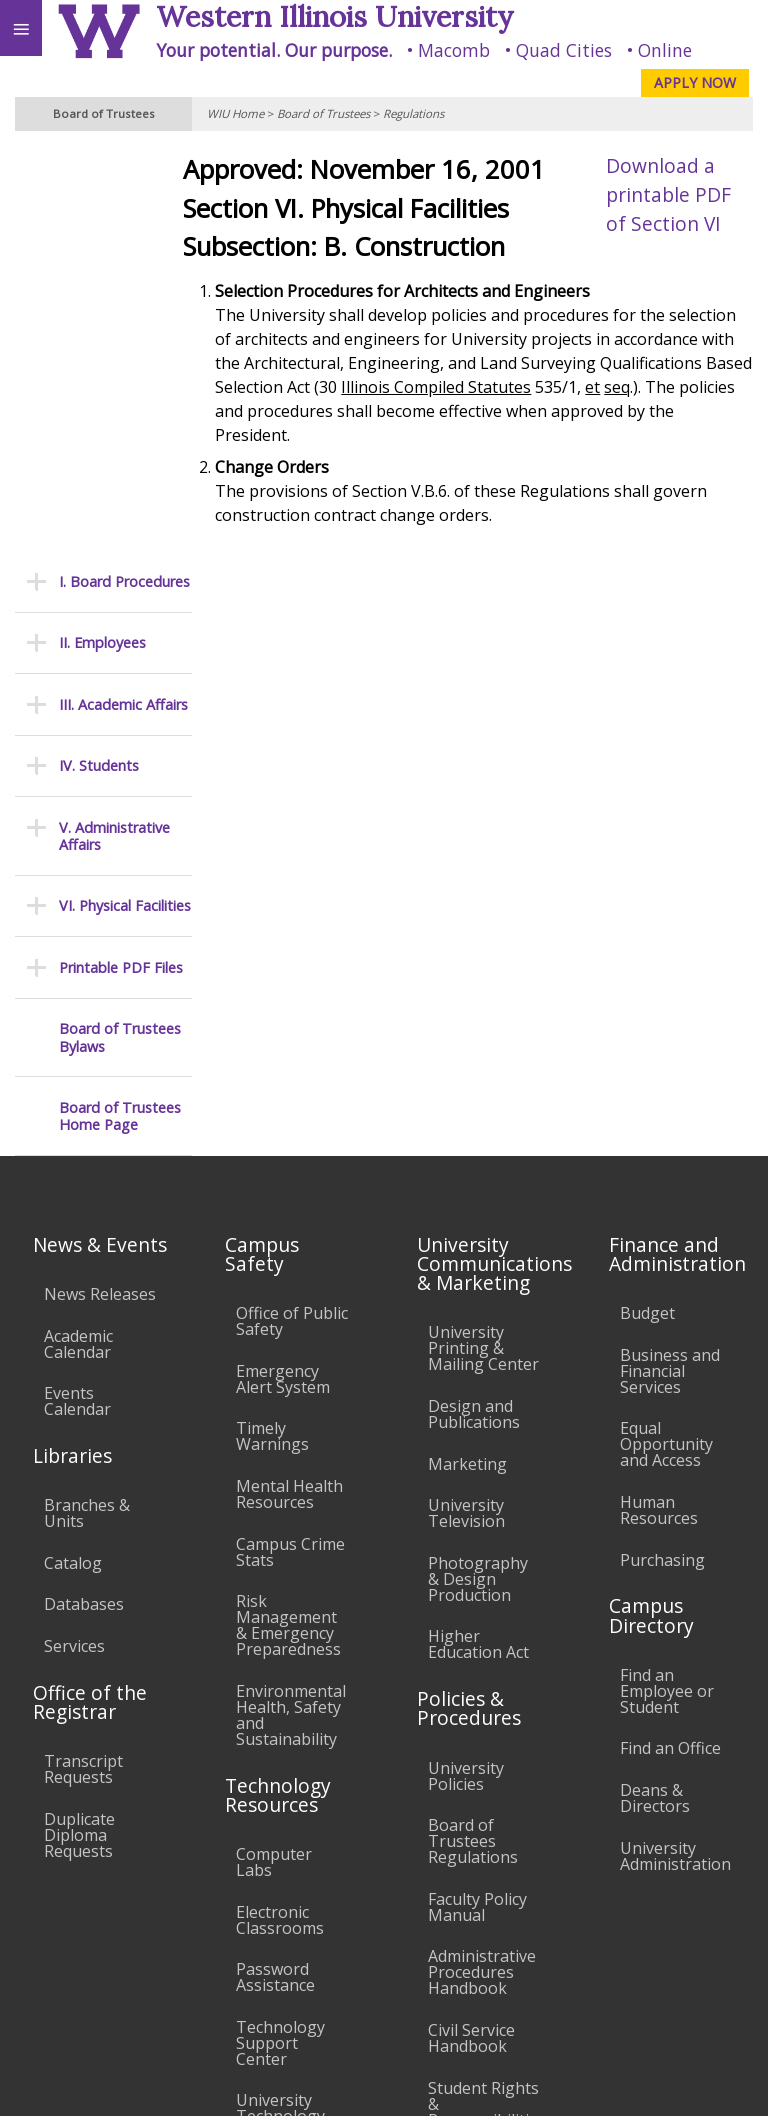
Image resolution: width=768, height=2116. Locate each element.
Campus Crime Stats (290, 1139)
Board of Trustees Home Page (120, 703)
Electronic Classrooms (280, 1507)
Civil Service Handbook (471, 1625)
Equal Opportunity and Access (666, 1032)
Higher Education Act (478, 1232)
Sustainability (297, 1939)
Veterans (408, 1939)
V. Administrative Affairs (114, 423)
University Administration (675, 1443)
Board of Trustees (323, 113)
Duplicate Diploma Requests (79, 1422)
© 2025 (342, 2082)
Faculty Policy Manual (477, 1494)
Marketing (467, 1051)
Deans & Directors (655, 1385)
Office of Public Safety (292, 908)
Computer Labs (274, 1449)
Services (74, 1233)
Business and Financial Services (670, 958)
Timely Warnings (272, 1024)
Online (665, 50)
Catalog (73, 1150)
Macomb (454, 50)
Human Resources (659, 1097)
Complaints (470, 1748)
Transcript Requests (83, 1356)
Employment (174, 1939)
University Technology (280, 1696)
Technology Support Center (280, 1630)
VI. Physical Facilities (125, 493)
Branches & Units (87, 1100)
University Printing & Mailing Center (483, 936)
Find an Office (670, 1336)
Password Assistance (275, 1564)
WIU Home (235, 113)
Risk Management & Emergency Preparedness (288, 1212)
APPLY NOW (695, 82)
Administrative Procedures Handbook (482, 1560)
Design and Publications (474, 1001)
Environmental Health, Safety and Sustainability (291, 1302)
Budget (647, 900)
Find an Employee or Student (667, 1278)
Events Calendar (77, 988)
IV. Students (99, 352)
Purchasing (662, 1147)
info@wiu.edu (590, 2041)
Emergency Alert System (283, 966)
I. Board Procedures (124, 168)
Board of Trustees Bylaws (120, 625)
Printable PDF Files (121, 554)
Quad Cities (564, 50)
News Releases (100, 881)
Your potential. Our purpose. (274, 50)
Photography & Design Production (478, 1166)
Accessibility (57, 1939)
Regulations (413, 113)
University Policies (466, 1363)
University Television (466, 1100)
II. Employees (102, 230)
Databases (84, 1192)
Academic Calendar (78, 931)
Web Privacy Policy (713, 2082)
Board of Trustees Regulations (473, 1428)
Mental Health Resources (289, 1081)
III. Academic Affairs (123, 291)
